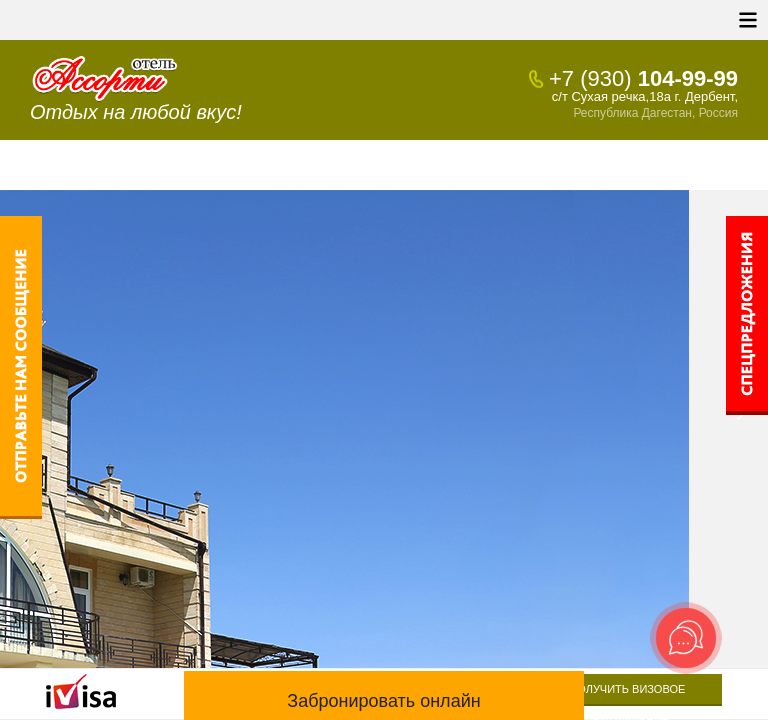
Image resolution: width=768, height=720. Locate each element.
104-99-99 (643, 79)
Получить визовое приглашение (627, 694)
